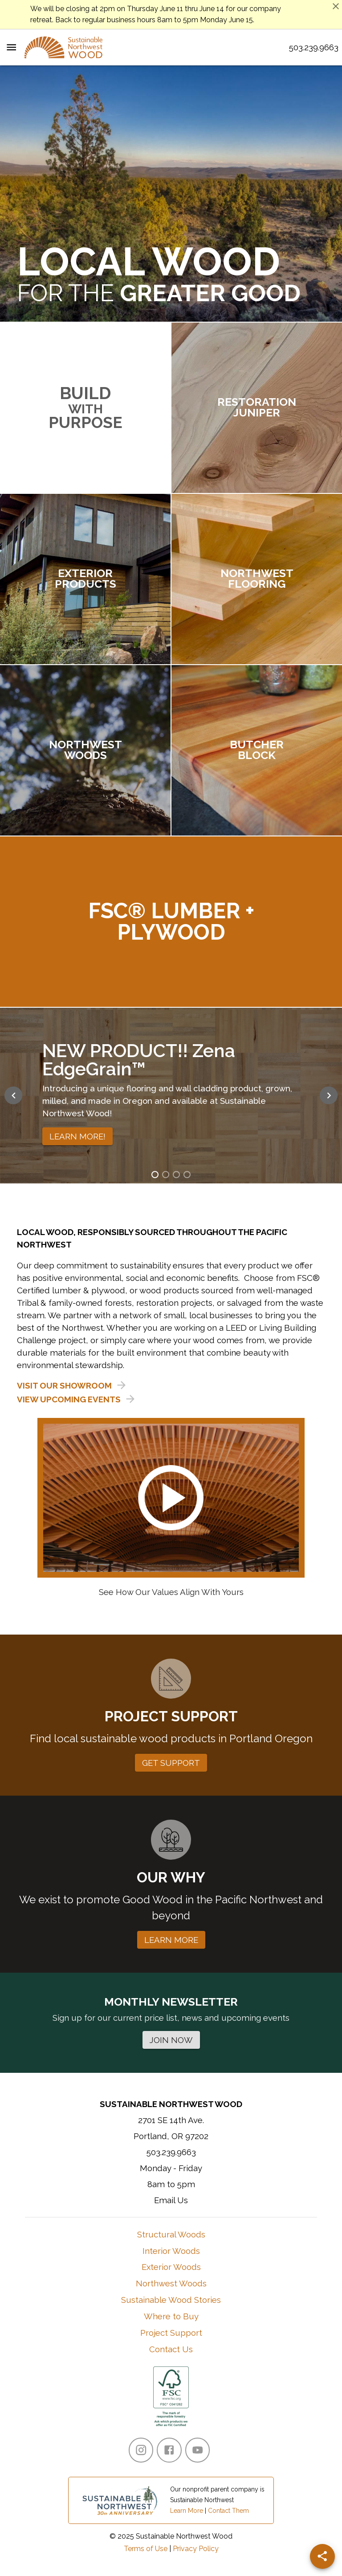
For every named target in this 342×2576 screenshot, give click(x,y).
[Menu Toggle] (11, 47)
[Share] (322, 2556)
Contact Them (228, 2510)
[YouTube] (197, 2450)
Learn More (186, 2510)
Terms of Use (145, 2548)
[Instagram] (141, 2450)
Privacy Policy (196, 2548)
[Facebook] (169, 2450)
